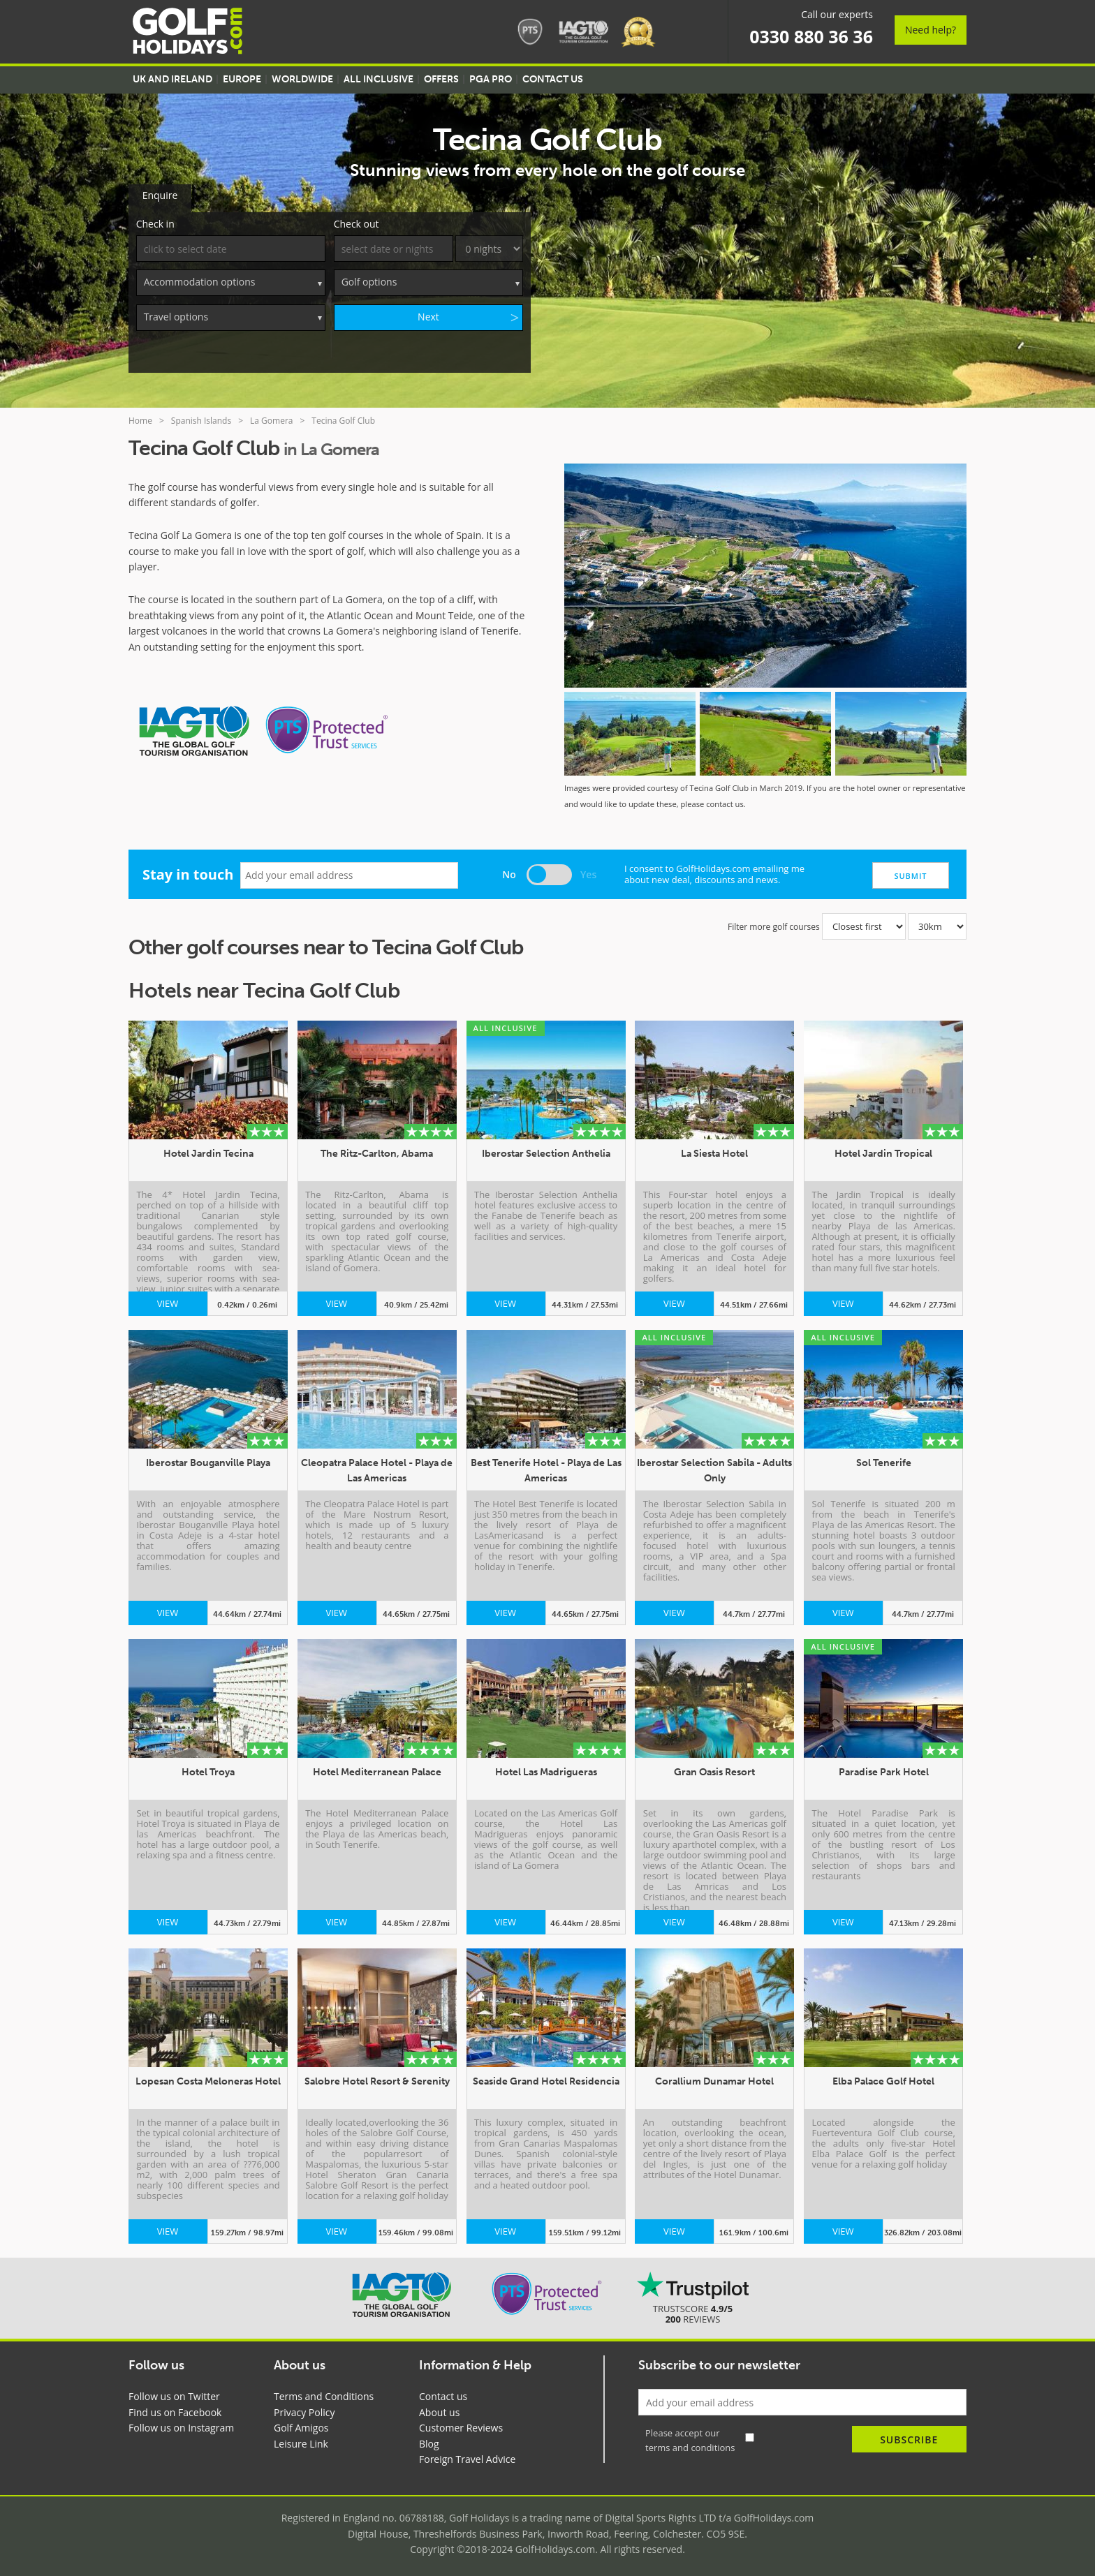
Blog (429, 2441)
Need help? (930, 29)
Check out (356, 221)
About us (439, 2409)
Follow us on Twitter (174, 2393)
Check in (155, 221)
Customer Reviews (461, 2424)
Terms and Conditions (324, 2393)
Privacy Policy (304, 2409)
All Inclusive (378, 79)
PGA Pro (490, 79)
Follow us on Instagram (181, 2424)
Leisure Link (301, 2441)
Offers (441, 79)
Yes (588, 871)
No (509, 871)
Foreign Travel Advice (467, 2456)
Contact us (443, 2393)
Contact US (552, 79)
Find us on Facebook (174, 2409)
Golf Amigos (301, 2424)
